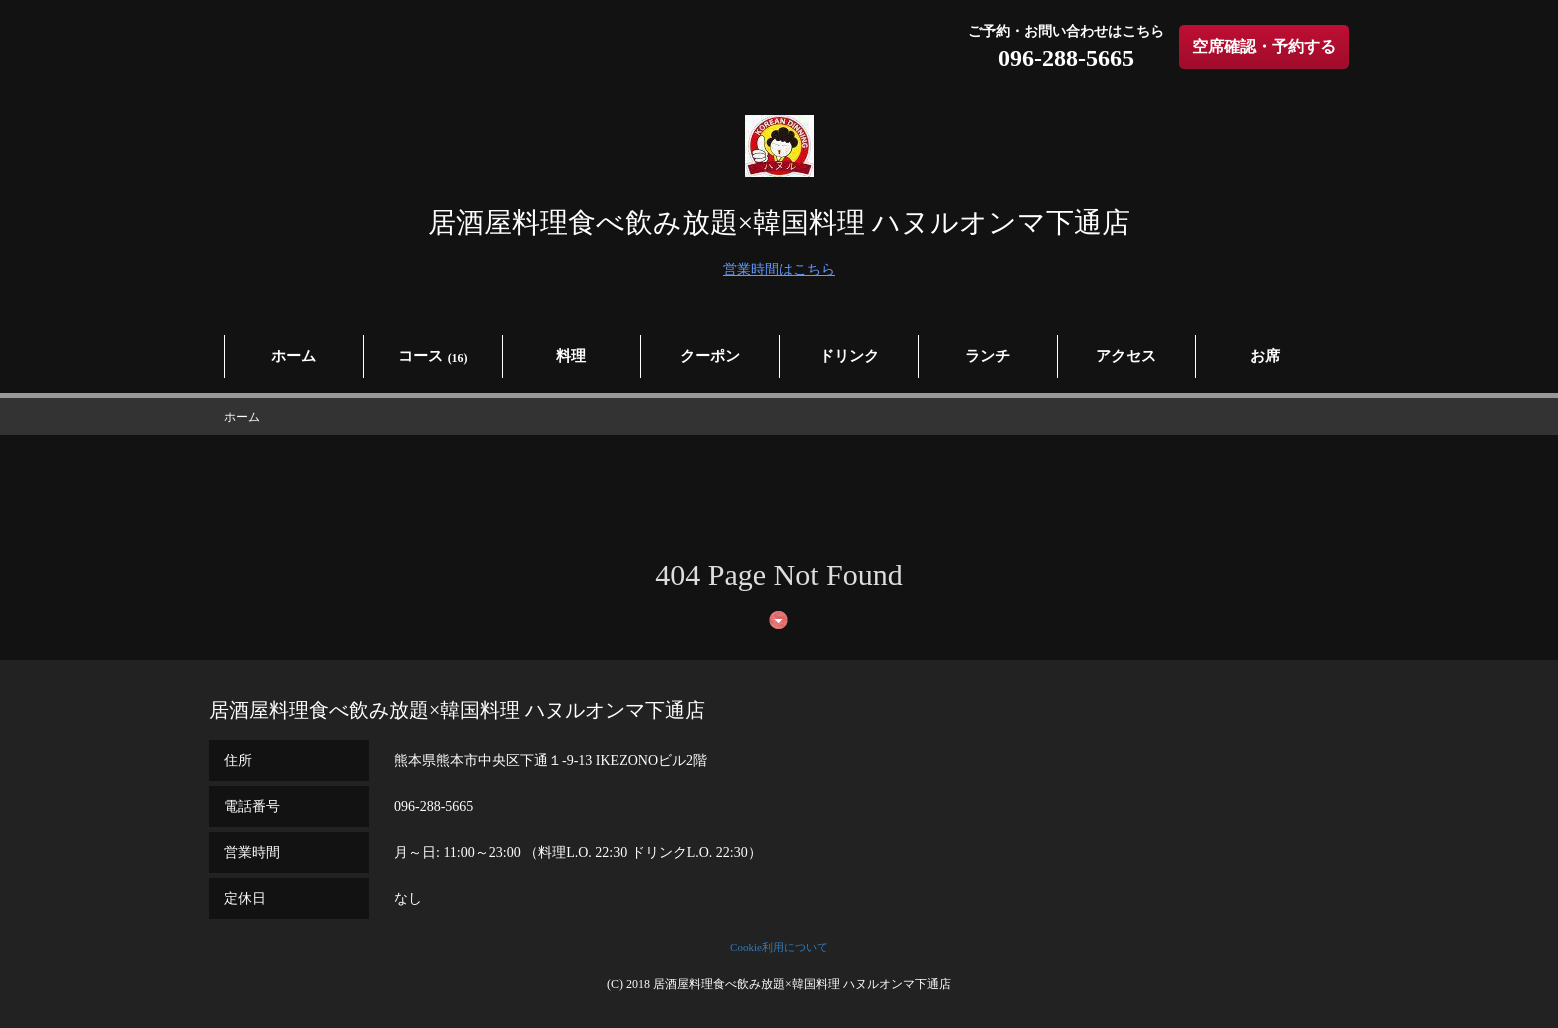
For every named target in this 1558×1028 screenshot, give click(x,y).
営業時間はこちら (779, 269)
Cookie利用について (779, 947)
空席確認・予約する (1264, 46)
